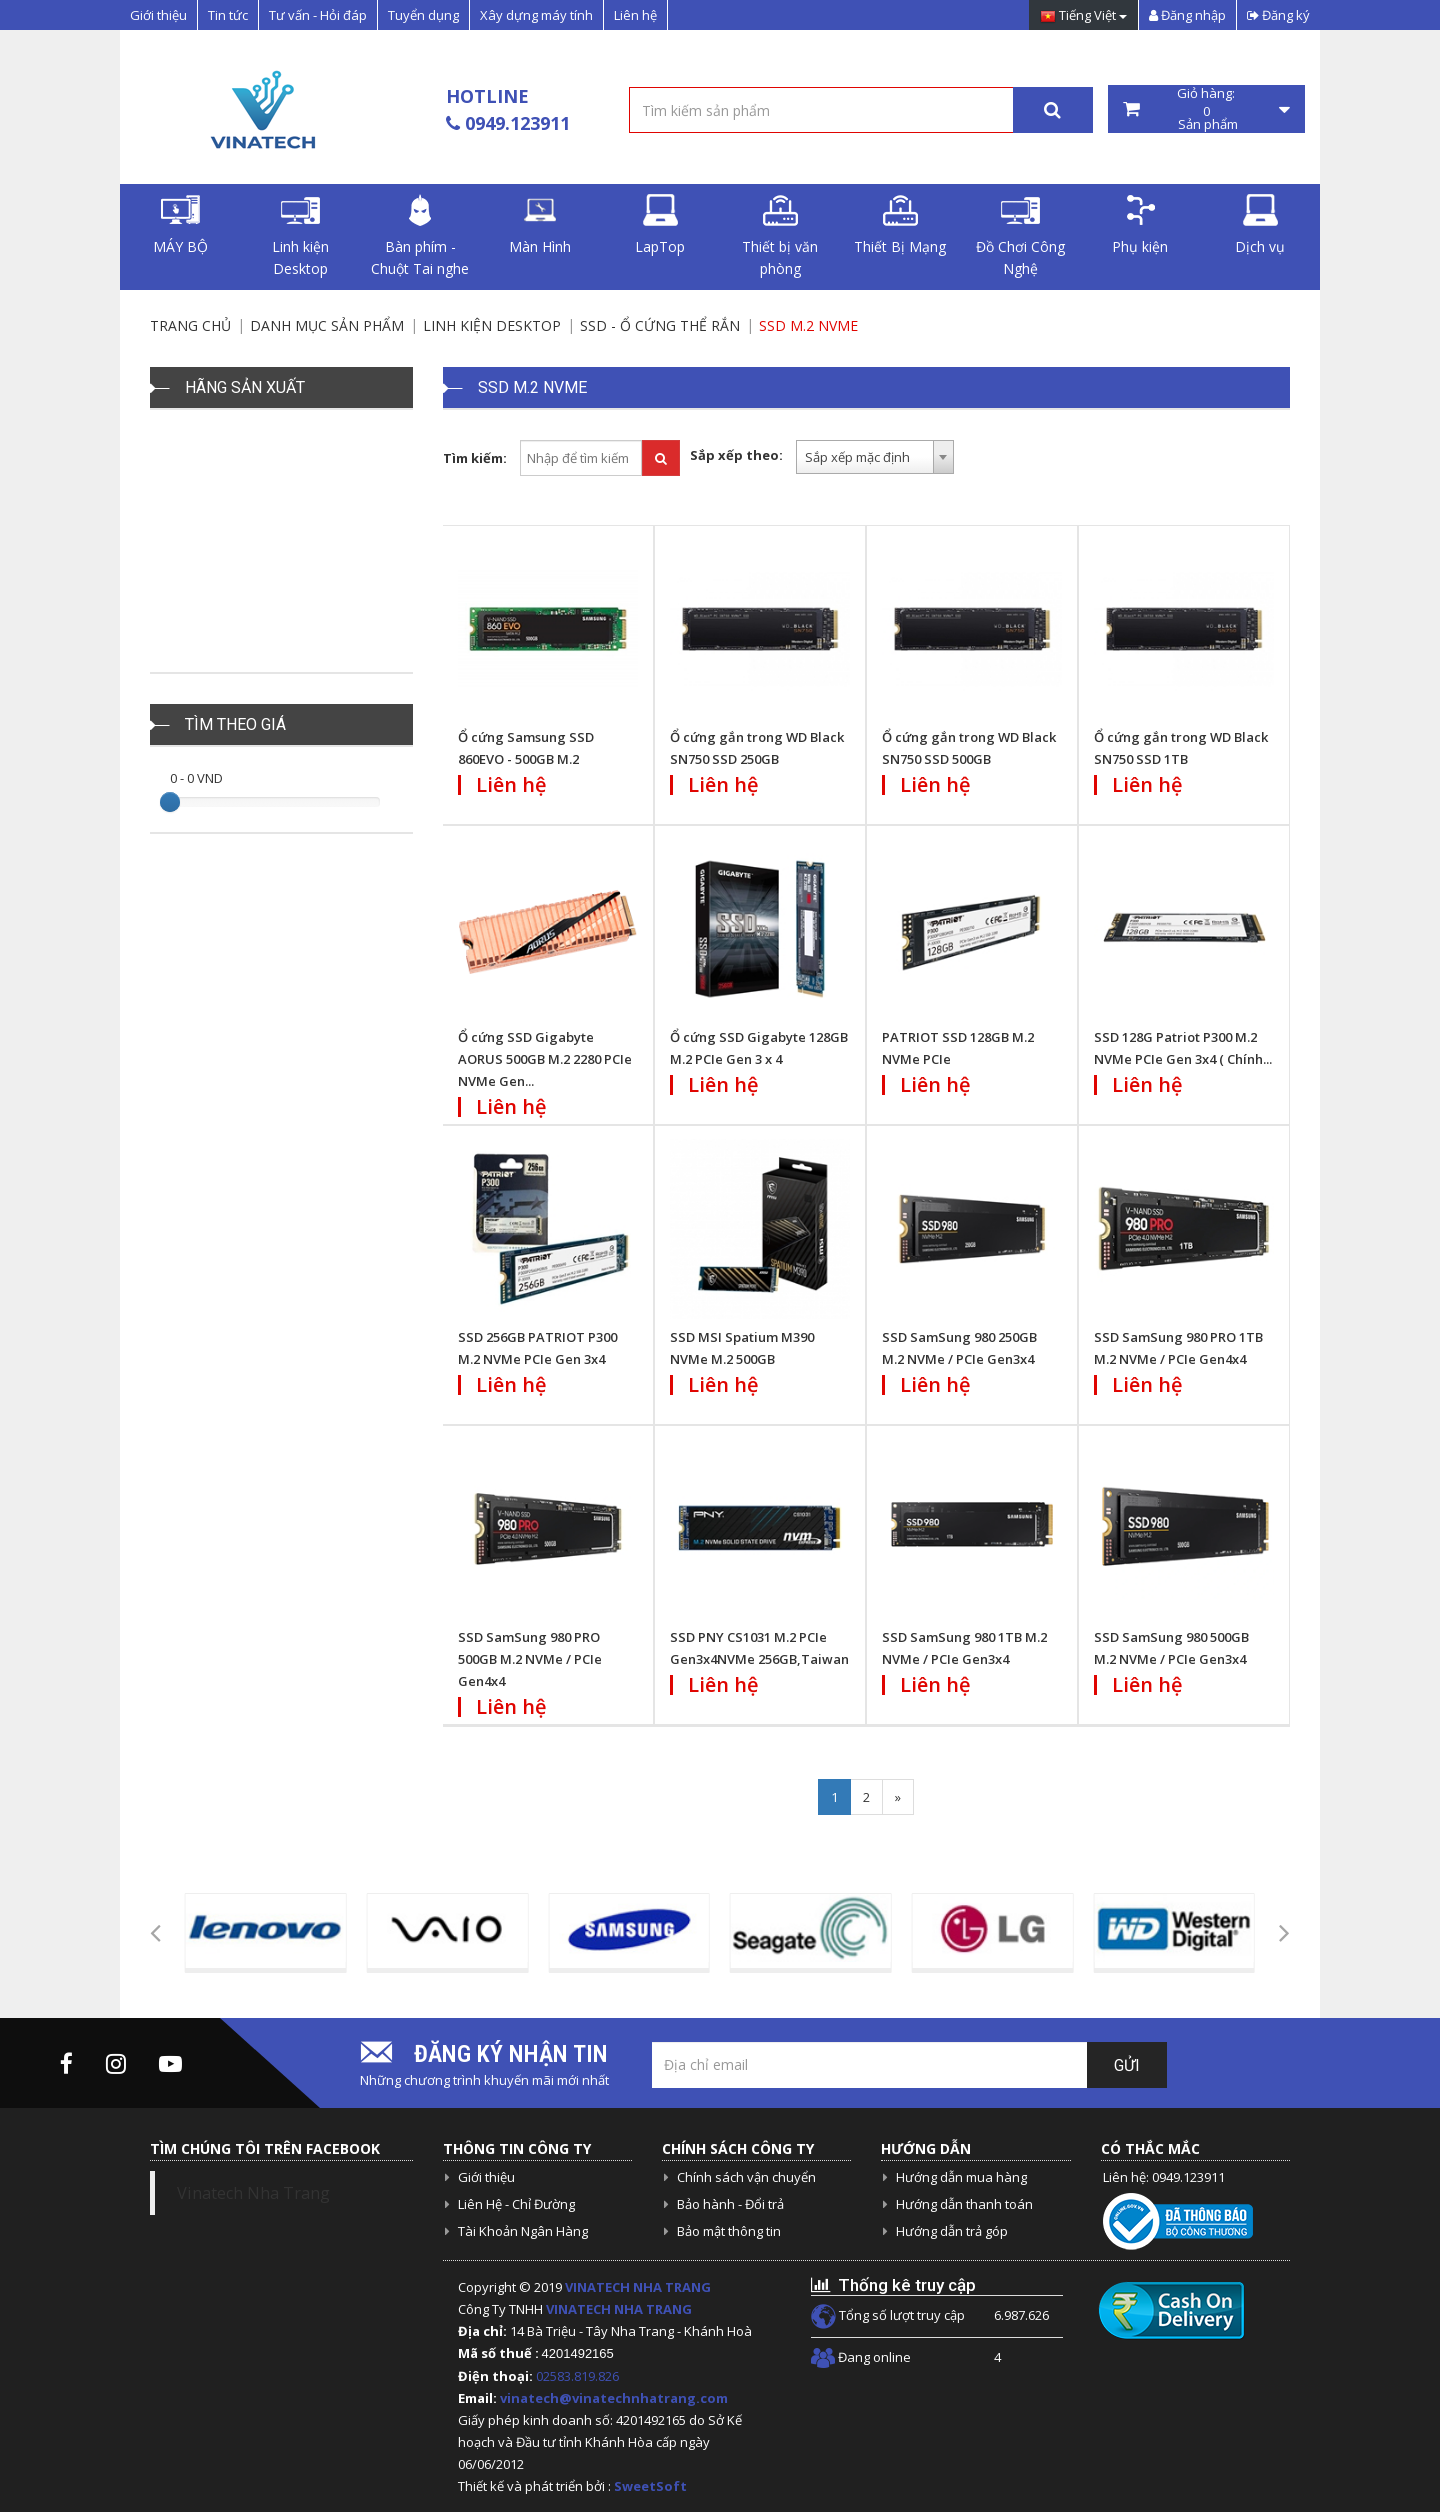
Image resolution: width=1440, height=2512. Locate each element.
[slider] (170, 802)
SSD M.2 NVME (808, 325)
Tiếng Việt (1083, 16)
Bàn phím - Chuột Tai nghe (420, 236)
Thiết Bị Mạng (900, 225)
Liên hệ (635, 15)
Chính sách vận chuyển (746, 2177)
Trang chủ (190, 325)
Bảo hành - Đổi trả (730, 2204)
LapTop (660, 225)
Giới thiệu (158, 15)
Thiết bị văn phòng (780, 236)
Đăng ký (1278, 15)
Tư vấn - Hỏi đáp (318, 15)
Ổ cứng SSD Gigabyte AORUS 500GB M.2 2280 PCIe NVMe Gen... (545, 1059)
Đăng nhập (1187, 15)
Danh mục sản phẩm (327, 325)
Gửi (1127, 2065)
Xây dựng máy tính (536, 15)
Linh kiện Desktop (300, 236)
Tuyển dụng (423, 15)
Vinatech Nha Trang (253, 2193)
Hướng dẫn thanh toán (964, 2204)
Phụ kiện (1140, 225)
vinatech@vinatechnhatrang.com (614, 2398)
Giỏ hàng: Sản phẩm (1207, 109)
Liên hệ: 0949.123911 (1164, 2177)
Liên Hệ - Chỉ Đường (516, 2204)
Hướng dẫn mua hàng (961, 2177)
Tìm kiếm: (475, 458)
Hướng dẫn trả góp (952, 2231)
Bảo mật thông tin (729, 2231)
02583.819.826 (579, 2376)
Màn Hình (540, 225)
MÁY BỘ (180, 225)
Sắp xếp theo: (736, 455)
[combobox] (875, 457)
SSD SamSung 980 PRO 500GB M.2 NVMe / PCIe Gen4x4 (530, 1659)
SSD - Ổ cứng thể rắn (660, 325)
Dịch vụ (1260, 225)
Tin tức (228, 15)
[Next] (898, 1797)
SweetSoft (650, 2486)
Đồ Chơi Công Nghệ (1020, 236)
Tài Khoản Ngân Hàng (523, 2231)
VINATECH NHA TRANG (638, 2287)
